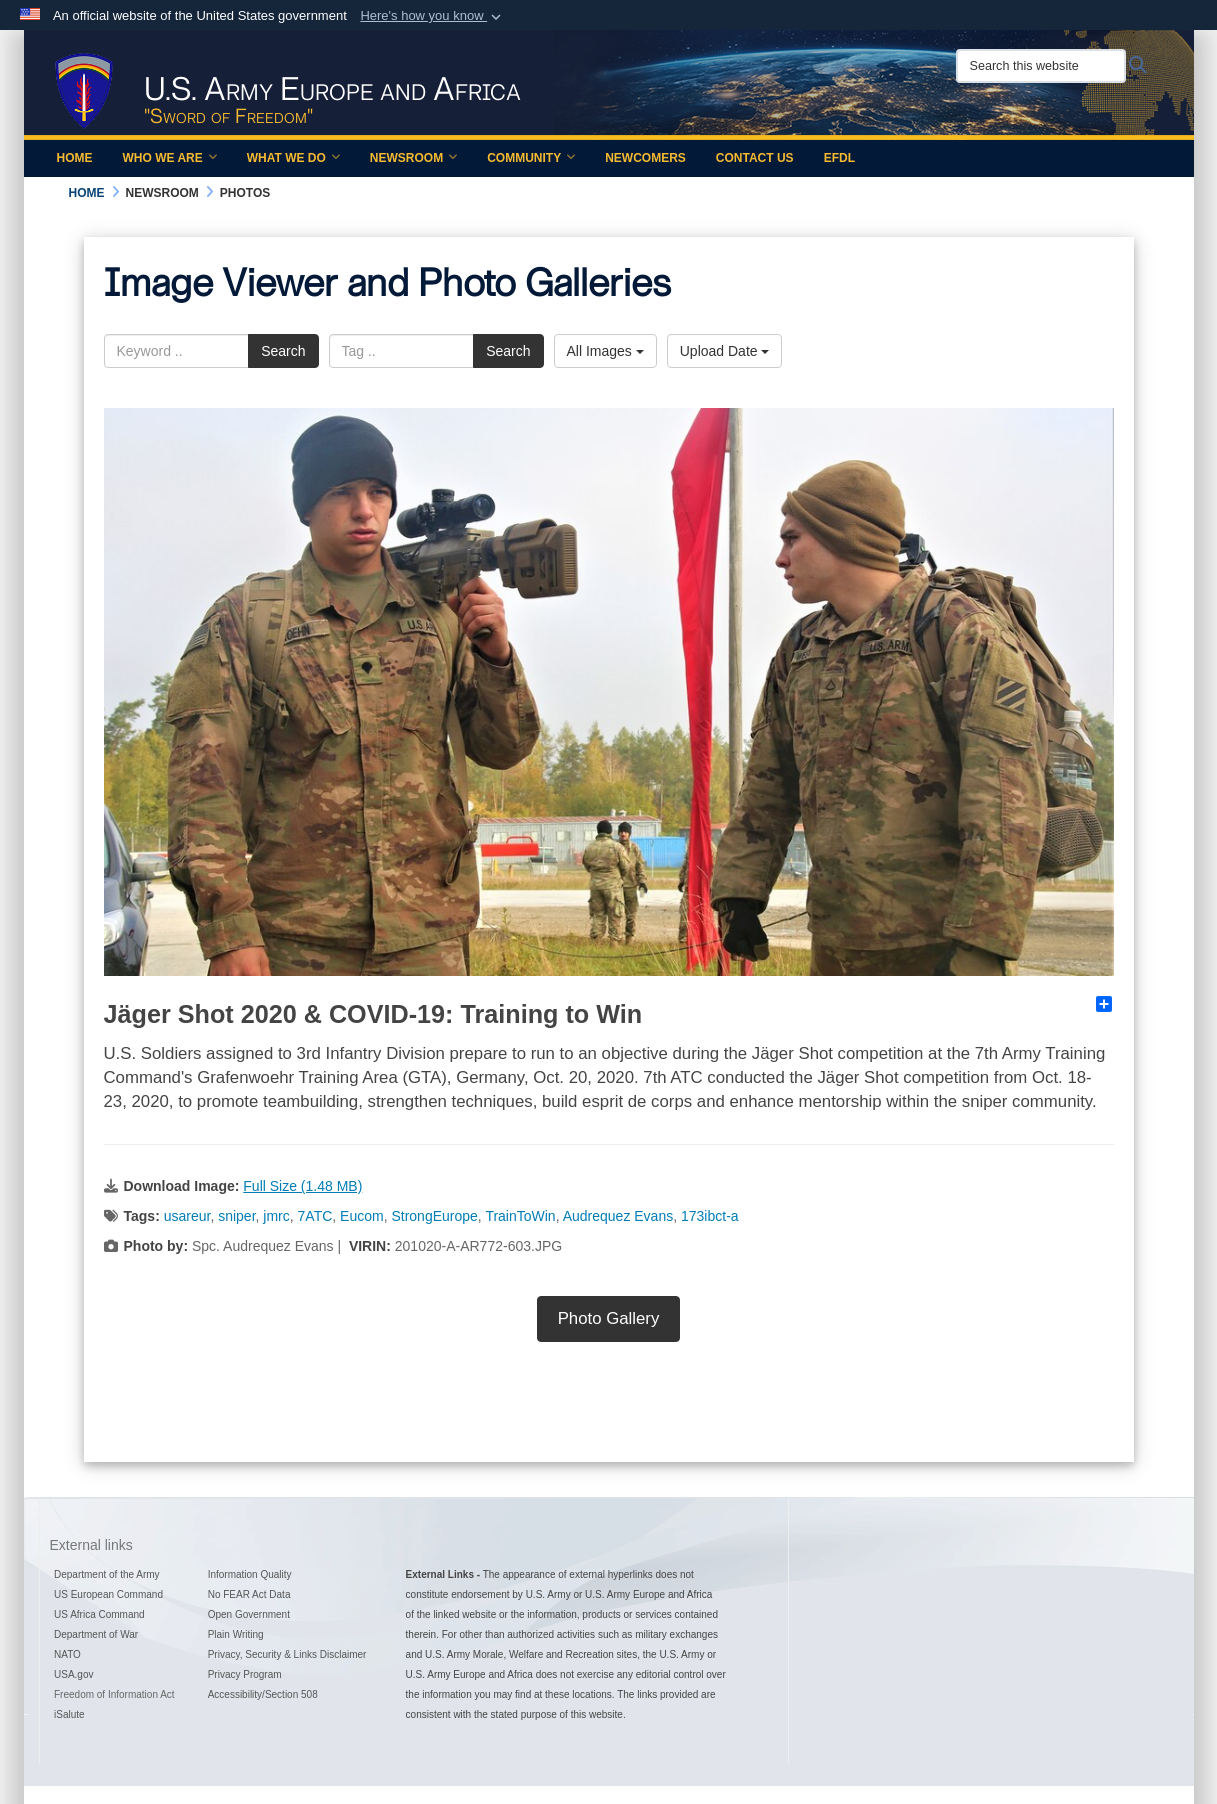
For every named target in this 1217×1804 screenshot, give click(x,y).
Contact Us (755, 158)
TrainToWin (520, 1216)
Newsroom (413, 158)
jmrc (276, 1216)
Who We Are (170, 158)
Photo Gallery (609, 1318)
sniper (236, 1216)
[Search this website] (1041, 66)
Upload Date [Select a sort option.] (725, 351)
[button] (432, 16)
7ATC (315, 1216)
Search (283, 351)
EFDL (839, 158)
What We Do (293, 158)
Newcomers (645, 158)
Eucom (362, 1216)
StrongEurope (434, 1216)
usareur (187, 1216)
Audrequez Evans (618, 1216)
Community (531, 158)
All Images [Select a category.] (605, 351)
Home (75, 158)
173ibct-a (710, 1216)
